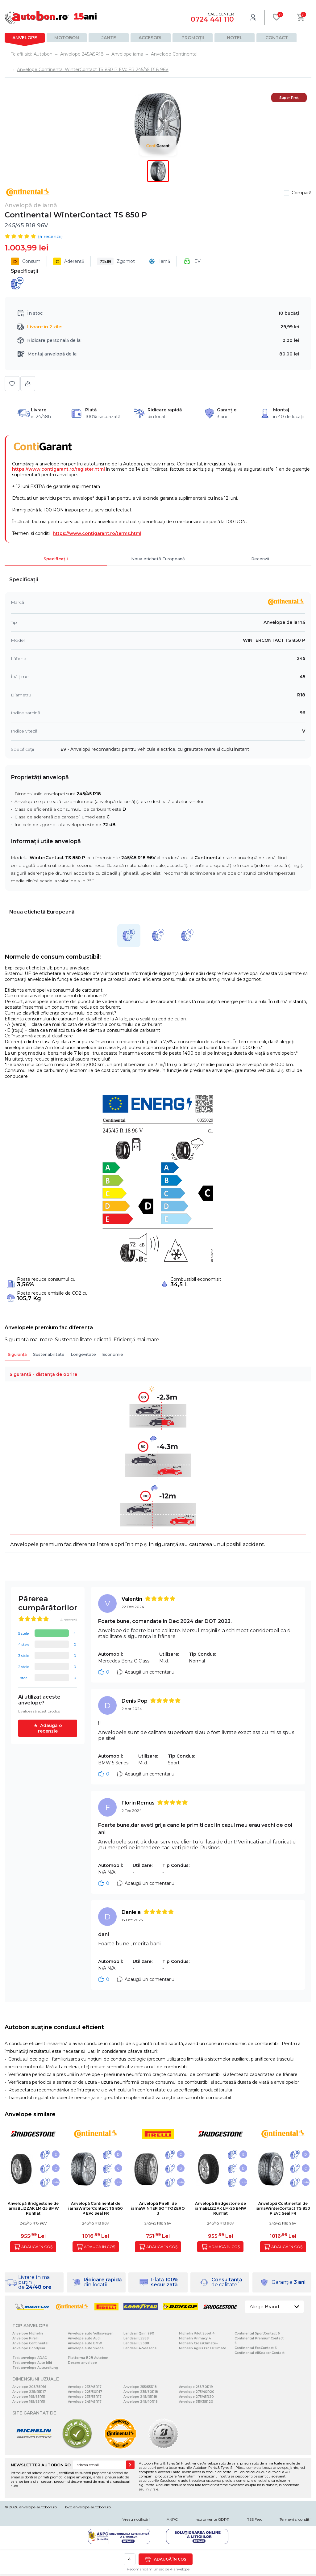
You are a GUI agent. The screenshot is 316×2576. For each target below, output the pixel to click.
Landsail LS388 (136, 2343)
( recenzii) (50, 236)
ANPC (172, 2519)
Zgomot (116, 261)
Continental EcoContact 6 (256, 2348)
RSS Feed (255, 2519)
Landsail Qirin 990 (138, 2333)
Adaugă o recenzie (50, 1728)
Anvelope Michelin (27, 2333)
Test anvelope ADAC (29, 2358)
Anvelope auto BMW (85, 2343)
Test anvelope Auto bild (32, 2363)
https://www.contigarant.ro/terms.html (97, 533)
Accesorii (151, 37)
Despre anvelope (82, 2363)
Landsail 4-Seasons (139, 2348)
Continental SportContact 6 (257, 2333)
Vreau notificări (136, 2519)
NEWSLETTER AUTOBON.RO (41, 2464)
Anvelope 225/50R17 (85, 2392)
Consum (25, 261)
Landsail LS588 (136, 2338)
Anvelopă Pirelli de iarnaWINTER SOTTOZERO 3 (158, 2208)
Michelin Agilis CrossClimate (202, 2348)
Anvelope (24, 37)
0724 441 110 (212, 19)
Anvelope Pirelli (25, 2338)
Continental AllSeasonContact (260, 2353)
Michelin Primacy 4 (195, 2338)
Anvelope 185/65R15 (28, 2402)
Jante (109, 37)
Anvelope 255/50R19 (196, 2387)
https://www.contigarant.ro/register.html (58, 469)
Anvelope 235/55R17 (85, 2397)
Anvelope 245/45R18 (140, 2397)
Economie (112, 1354)
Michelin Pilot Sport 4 (196, 2333)
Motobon (66, 37)
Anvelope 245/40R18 (140, 2402)
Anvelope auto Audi (84, 2338)
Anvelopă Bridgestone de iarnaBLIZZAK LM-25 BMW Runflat (33, 2208)
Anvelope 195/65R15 (28, 2397)
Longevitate (83, 1354)
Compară (301, 192)
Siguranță (17, 1354)
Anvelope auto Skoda (86, 2348)
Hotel (235, 37)
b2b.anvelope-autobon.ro (88, 2507)
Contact (276, 37)
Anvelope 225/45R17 (29, 2392)
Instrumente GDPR (212, 2519)
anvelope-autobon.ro (38, 2507)
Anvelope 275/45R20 (196, 2397)
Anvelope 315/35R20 (196, 2402)
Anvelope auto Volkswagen (91, 2333)
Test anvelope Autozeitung (35, 2368)
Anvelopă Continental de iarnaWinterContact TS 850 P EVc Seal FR (95, 2208)
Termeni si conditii (295, 2519)
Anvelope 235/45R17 (85, 2387)
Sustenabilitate (48, 1354)
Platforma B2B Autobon (88, 2358)
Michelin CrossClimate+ (198, 2343)
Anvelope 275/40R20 (196, 2392)
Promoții (192, 37)
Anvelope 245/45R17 (85, 2402)
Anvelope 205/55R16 (29, 2387)
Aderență (68, 261)
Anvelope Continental (30, 2343)
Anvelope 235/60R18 (140, 2392)
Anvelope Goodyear (28, 2348)
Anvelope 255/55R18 (140, 2387)
